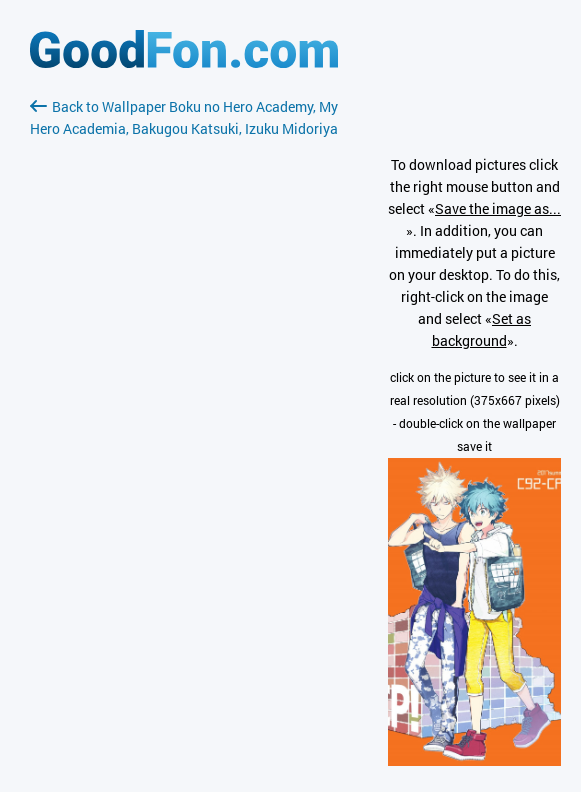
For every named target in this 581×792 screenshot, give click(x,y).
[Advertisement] (184, 377)
